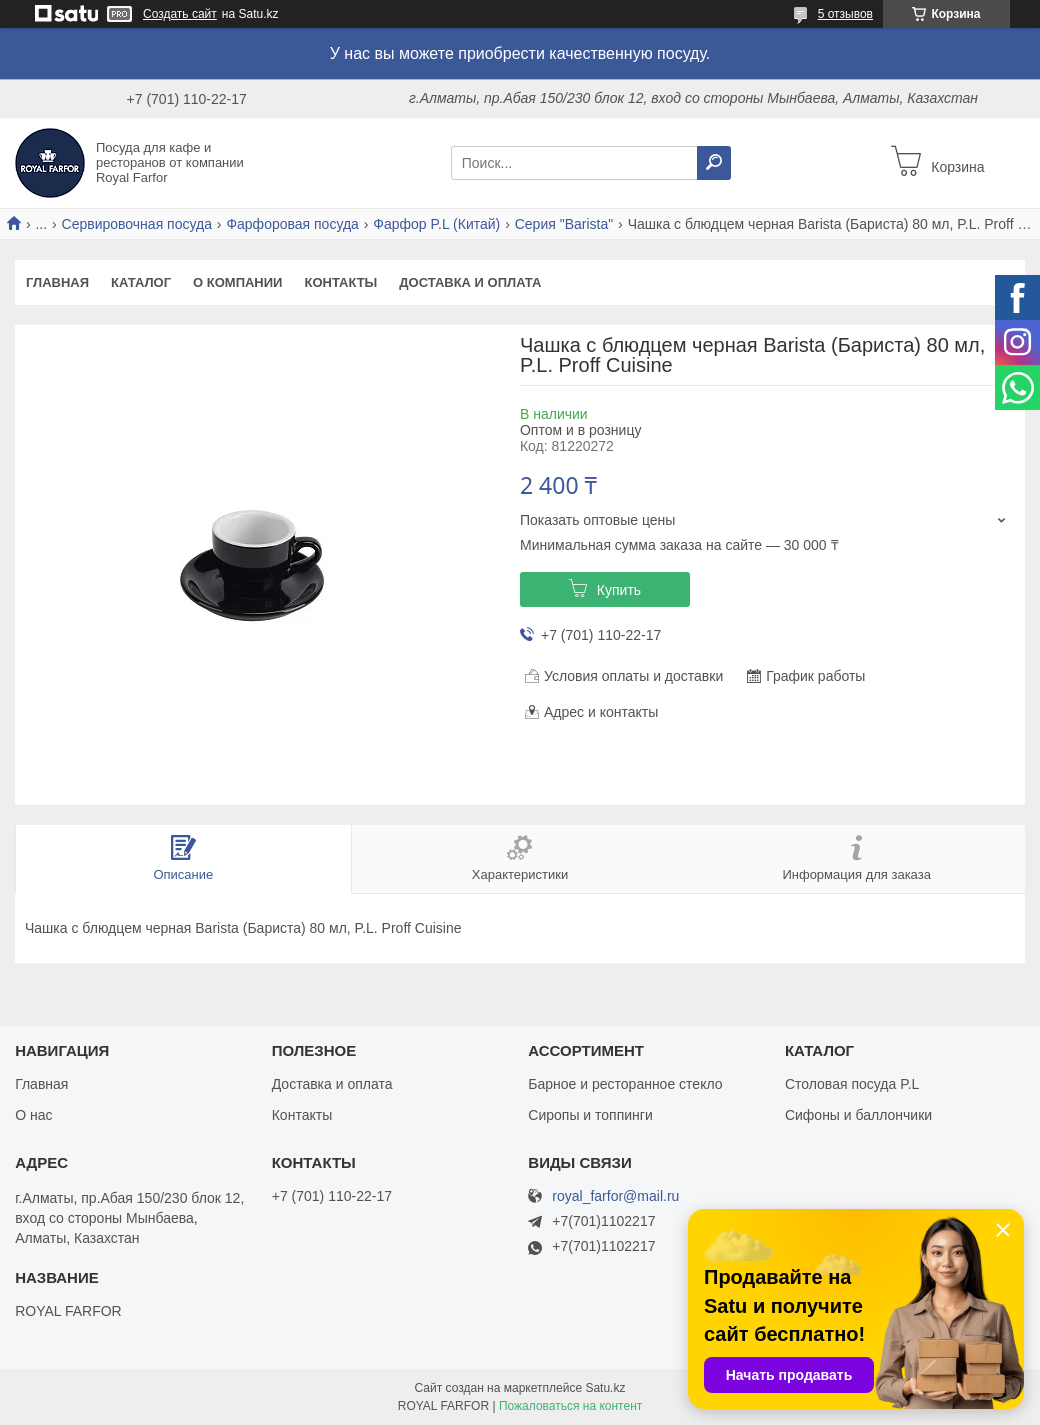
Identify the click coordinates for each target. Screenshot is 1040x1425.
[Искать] (714, 163)
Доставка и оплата (470, 282)
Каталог (141, 282)
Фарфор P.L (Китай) (436, 224)
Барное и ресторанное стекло (625, 1084)
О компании (237, 282)
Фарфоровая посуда (292, 224)
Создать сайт (180, 14)
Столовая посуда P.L (852, 1084)
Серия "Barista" (564, 224)
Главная (57, 282)
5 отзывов (845, 14)
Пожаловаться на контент (570, 1406)
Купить (619, 590)
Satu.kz (605, 1388)
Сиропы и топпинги (590, 1115)
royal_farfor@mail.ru (615, 1196)
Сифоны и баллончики (858, 1115)
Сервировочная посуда (137, 224)
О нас (33, 1115)
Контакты (340, 282)
